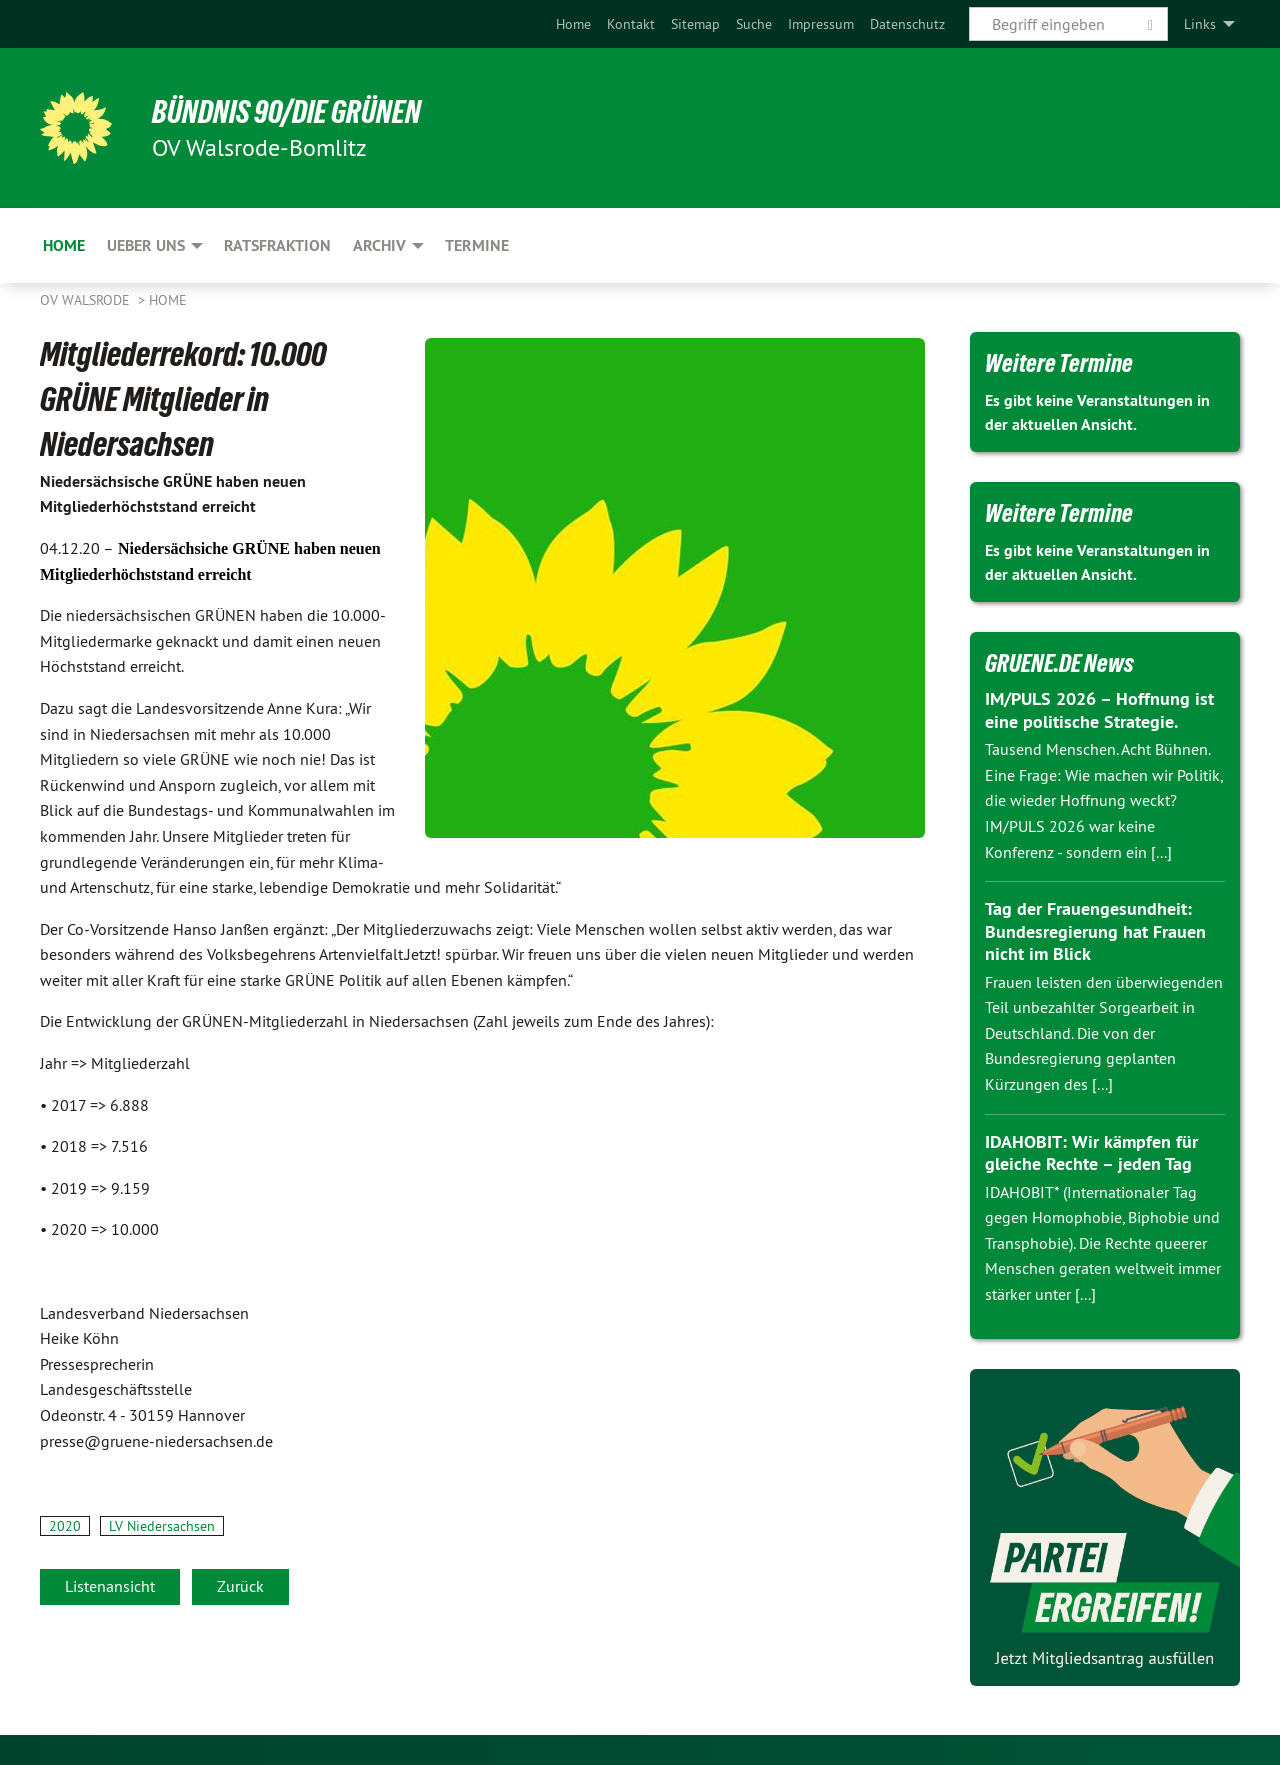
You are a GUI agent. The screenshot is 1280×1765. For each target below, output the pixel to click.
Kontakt (631, 24)
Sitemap (695, 24)
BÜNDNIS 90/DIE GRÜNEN (286, 112)
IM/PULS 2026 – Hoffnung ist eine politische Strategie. (1099, 710)
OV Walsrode (87, 300)
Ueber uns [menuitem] (146, 245)
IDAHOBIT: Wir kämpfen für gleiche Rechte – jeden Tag (1091, 1153)
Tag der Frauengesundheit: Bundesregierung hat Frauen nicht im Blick (1095, 931)
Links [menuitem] (1200, 24)
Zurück (240, 1586)
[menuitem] (573, 24)
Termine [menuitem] (477, 245)
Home (573, 24)
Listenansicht (110, 1586)
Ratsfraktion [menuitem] (277, 245)
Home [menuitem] (64, 245)
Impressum (821, 24)
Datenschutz (907, 24)
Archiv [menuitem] (379, 245)
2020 (65, 1526)
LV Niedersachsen (162, 1526)
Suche (754, 24)
